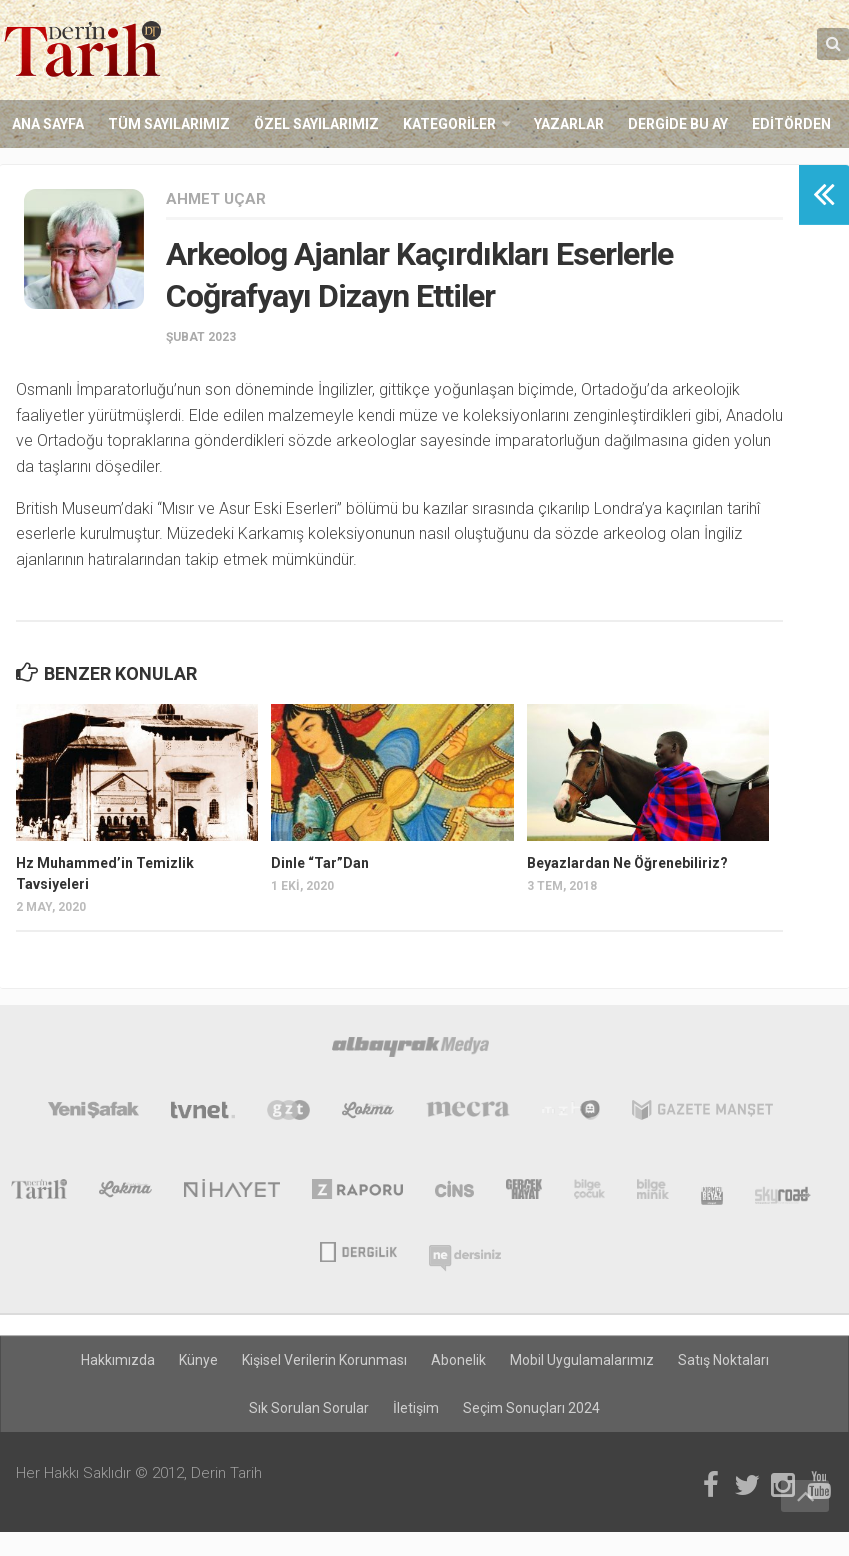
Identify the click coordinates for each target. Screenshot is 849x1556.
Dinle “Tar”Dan (320, 863)
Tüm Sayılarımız (169, 124)
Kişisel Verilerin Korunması (324, 1360)
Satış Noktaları (723, 1360)
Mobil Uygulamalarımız (582, 1360)
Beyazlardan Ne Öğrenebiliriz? (627, 863)
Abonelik (458, 1360)
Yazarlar (569, 124)
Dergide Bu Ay (678, 124)
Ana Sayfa (48, 124)
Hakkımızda (118, 1360)
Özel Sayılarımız (316, 124)
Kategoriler (449, 124)
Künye (198, 1360)
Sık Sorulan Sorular (309, 1408)
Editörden (791, 124)
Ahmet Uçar (216, 199)
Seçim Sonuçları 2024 (531, 1408)
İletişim (416, 1408)
